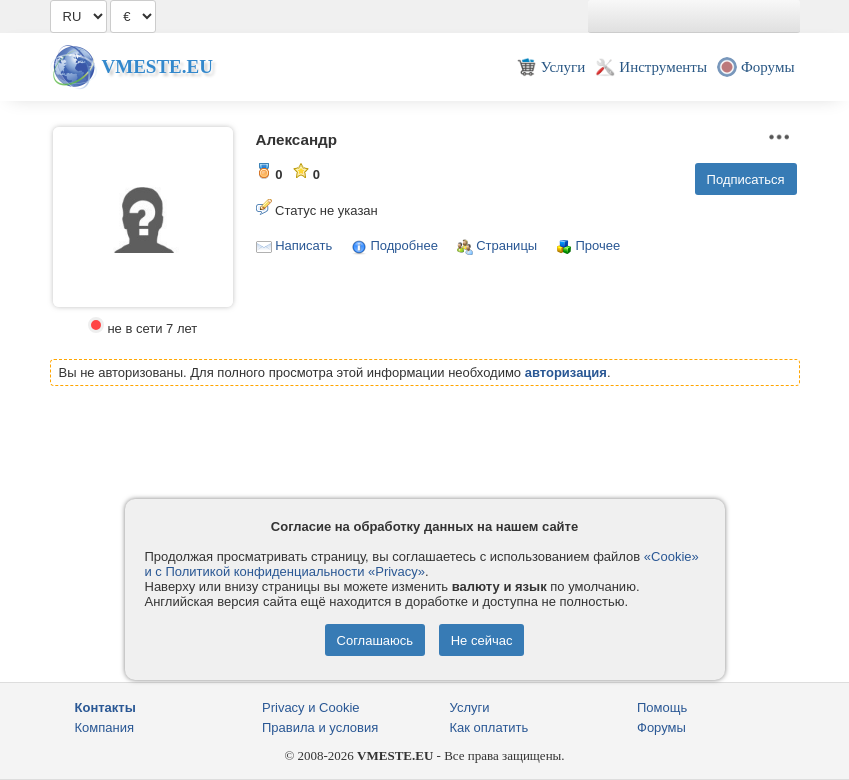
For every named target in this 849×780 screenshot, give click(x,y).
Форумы (661, 727)
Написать (303, 245)
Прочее (597, 245)
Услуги (470, 707)
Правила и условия (320, 727)
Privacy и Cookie (311, 707)
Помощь (662, 707)
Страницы (506, 245)
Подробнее (403, 245)
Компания (105, 727)
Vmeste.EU (157, 66)
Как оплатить (489, 727)
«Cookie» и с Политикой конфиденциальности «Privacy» (422, 564)
